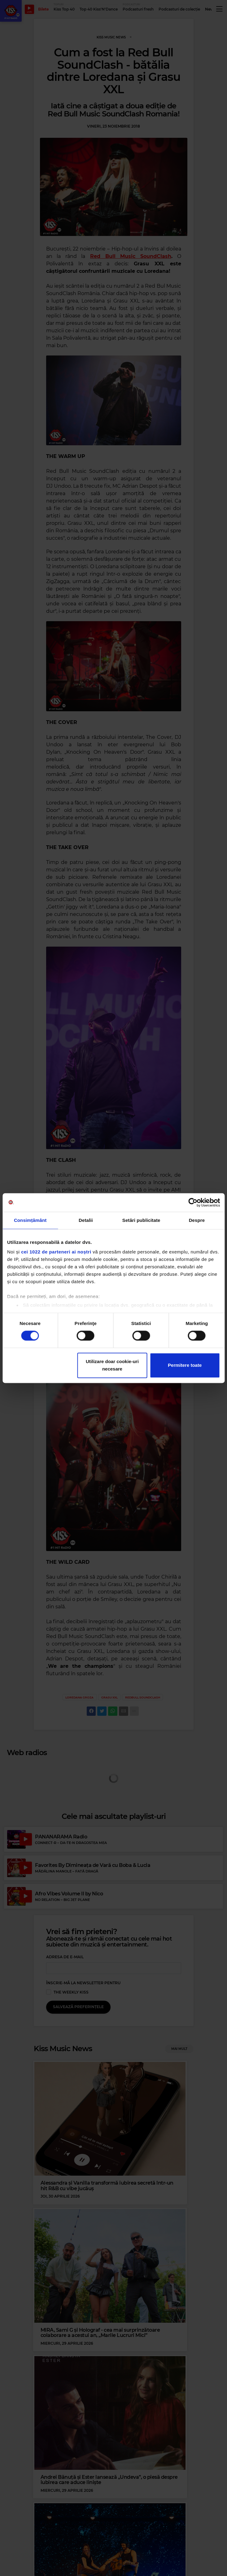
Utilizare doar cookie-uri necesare (112, 1365)
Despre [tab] (197, 1220)
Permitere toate (185, 1365)
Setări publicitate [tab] (141, 1220)
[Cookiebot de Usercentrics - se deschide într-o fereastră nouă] (193, 1202)
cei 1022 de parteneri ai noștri (56, 1251)
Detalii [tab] (86, 1220)
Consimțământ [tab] (30, 1220)
